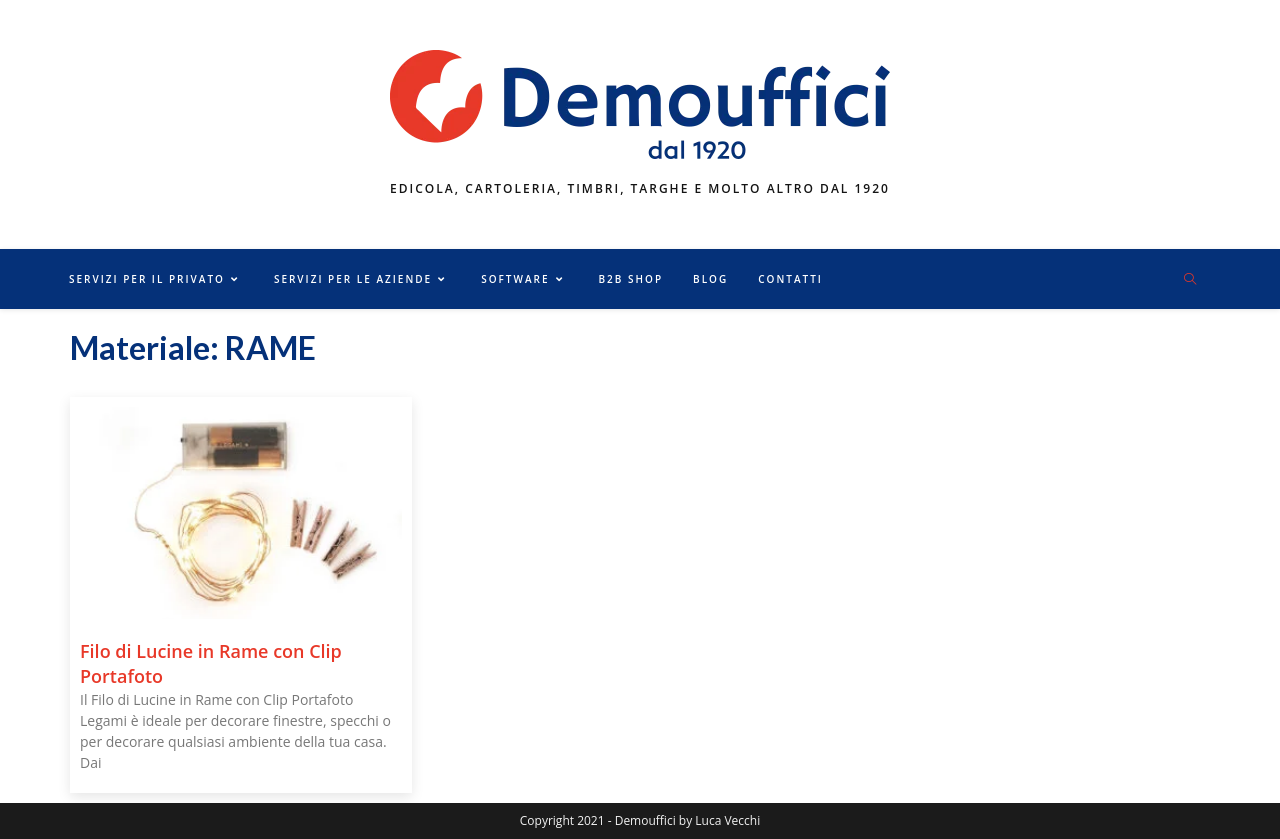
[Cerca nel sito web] (1190, 280)
